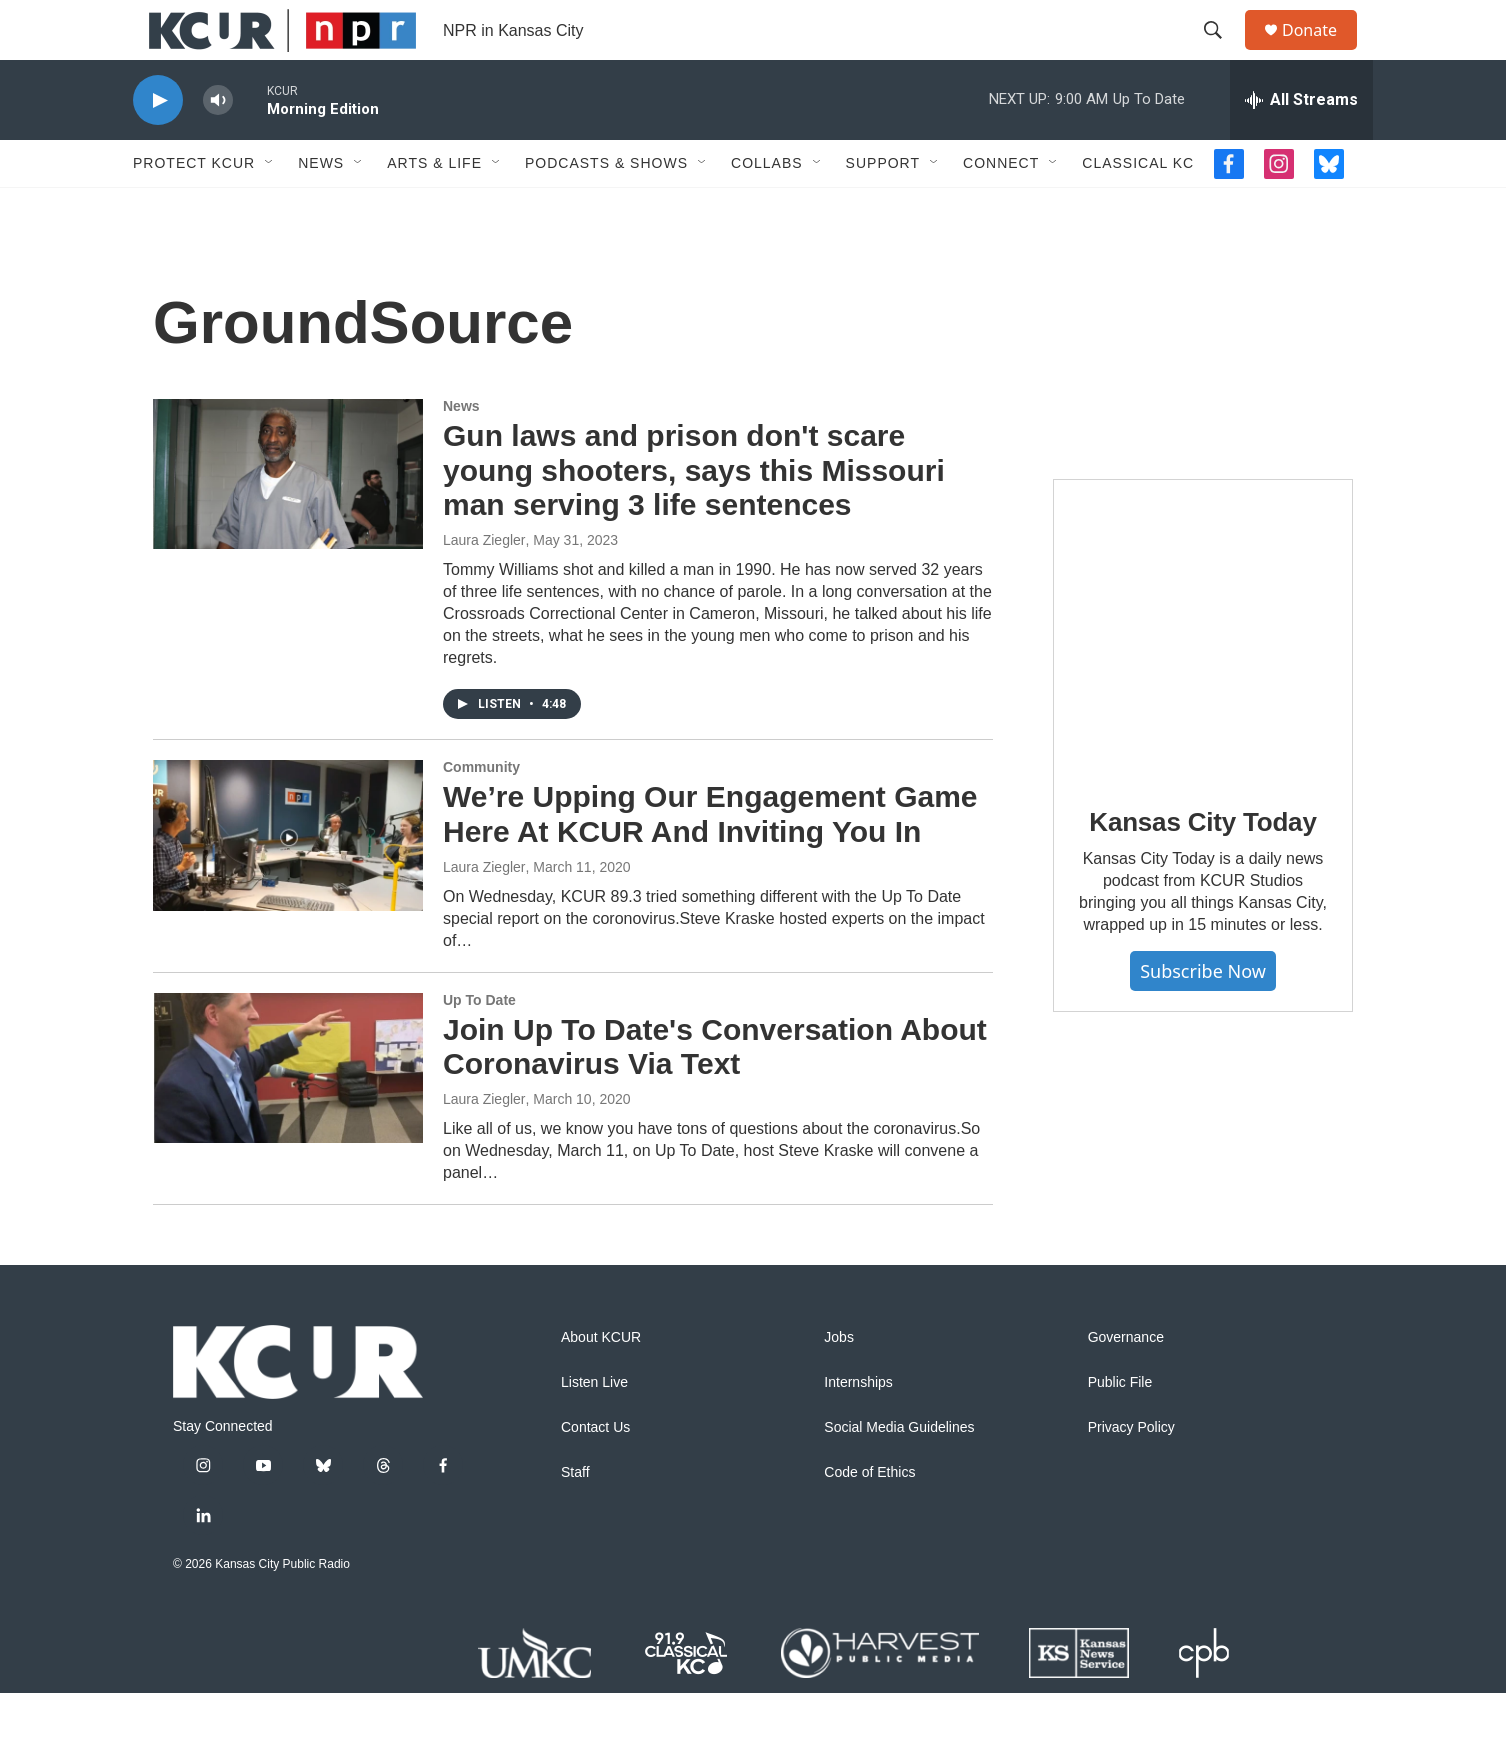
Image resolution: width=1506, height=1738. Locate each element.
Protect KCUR (194, 208)
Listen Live (594, 1427)
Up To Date (479, 1045)
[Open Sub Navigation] (270, 208)
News (321, 208)
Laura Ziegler (484, 585)
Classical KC (1138, 208)
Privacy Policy (1131, 1472)
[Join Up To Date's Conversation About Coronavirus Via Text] (288, 1113)
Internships (858, 1427)
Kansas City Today (1202, 867)
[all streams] (1301, 145)
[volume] (218, 145)
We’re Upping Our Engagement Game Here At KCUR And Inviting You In (710, 859)
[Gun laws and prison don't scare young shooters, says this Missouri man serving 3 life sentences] (288, 519)
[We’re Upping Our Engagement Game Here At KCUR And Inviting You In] (288, 880)
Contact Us (595, 1472)
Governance (1126, 1382)
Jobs (839, 1382)
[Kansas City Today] (1203, 674)
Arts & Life (434, 208)
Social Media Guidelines (899, 1472)
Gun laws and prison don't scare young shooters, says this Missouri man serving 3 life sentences (694, 515)
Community (481, 812)
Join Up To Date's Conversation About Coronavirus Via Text (715, 1092)
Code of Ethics (869, 1517)
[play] (158, 145)
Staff (575, 1517)
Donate (1322, 52)
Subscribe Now (1203, 1016)
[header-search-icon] (1222, 53)
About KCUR (601, 1382)
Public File (1120, 1427)
